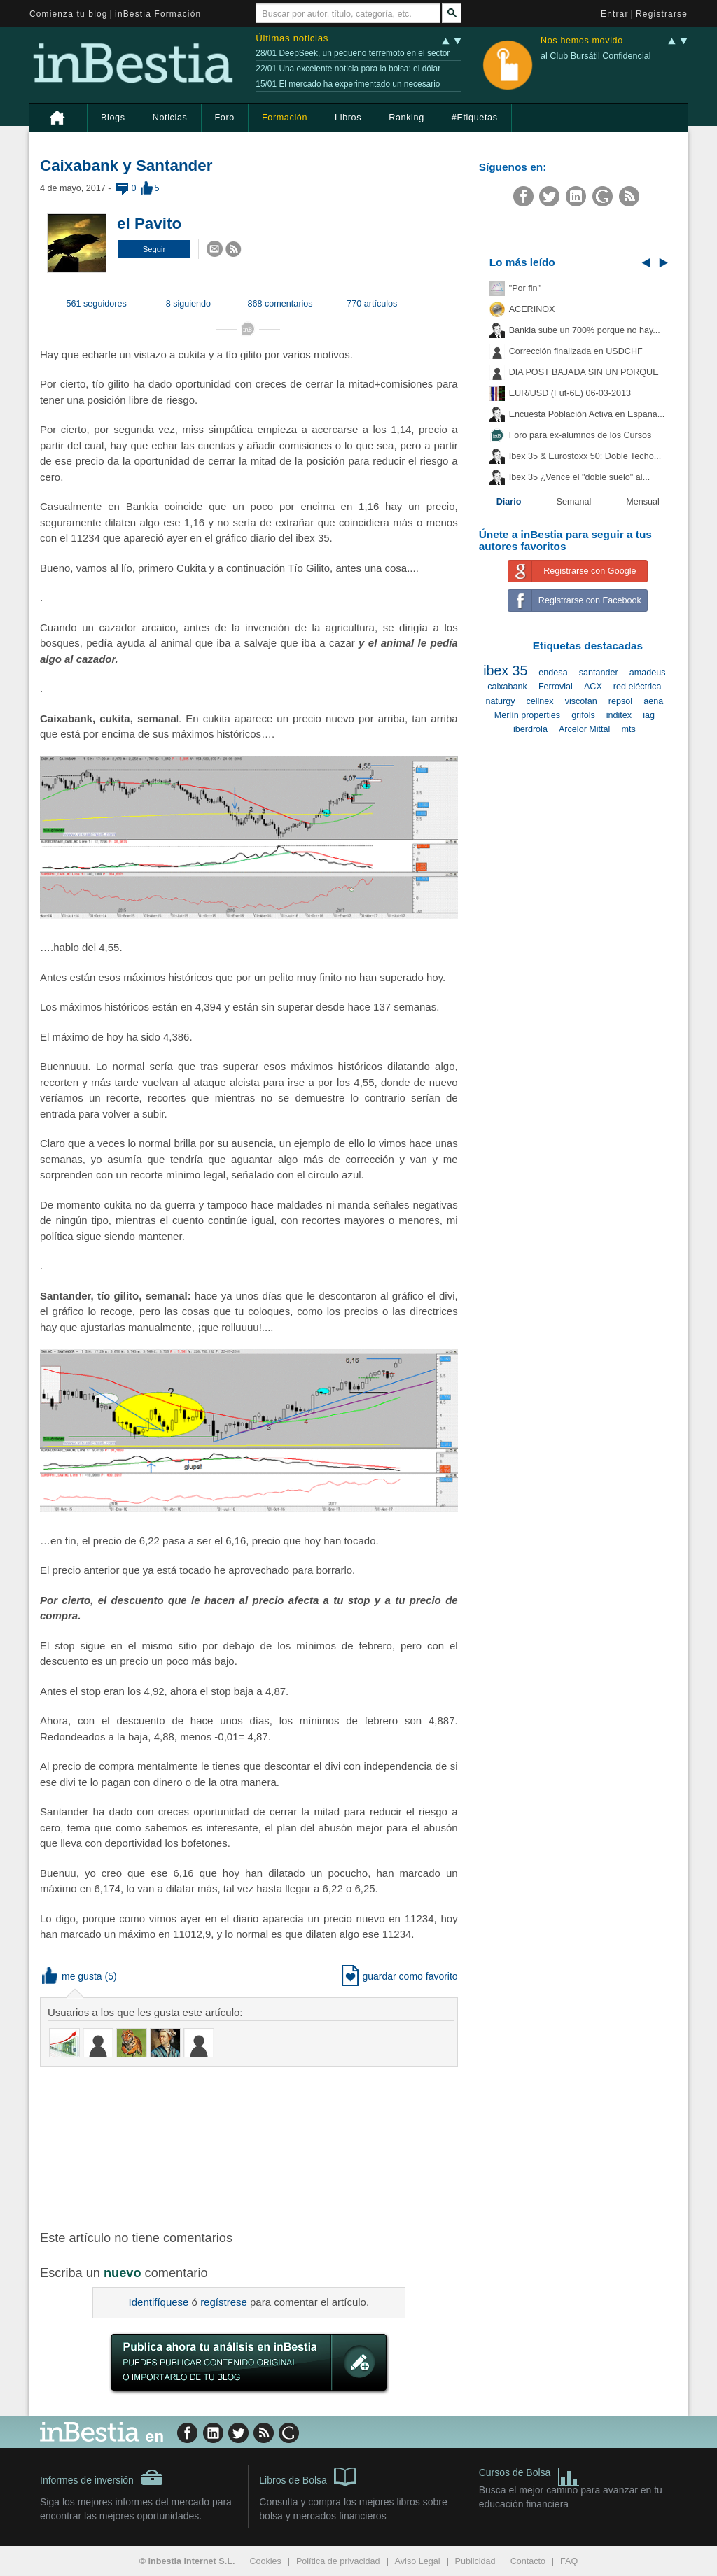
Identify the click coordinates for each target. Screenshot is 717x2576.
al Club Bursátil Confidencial (596, 56)
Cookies (265, 2561)
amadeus (647, 672)
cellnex (539, 701)
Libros (348, 117)
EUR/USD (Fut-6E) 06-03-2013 (570, 393)
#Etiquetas (475, 117)
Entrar (615, 14)
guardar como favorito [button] (399, 1976)
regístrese (223, 2302)
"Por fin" (525, 288)
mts (628, 729)
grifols (583, 715)
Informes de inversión (101, 2477)
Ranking (406, 117)
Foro (225, 117)
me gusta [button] (72, 1976)
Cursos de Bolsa (529, 2474)
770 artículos (372, 304)
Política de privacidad (338, 2561)
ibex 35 (505, 670)
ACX (593, 686)
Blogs (113, 117)
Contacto (527, 2561)
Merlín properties (527, 715)
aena (653, 701)
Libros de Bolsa (307, 2475)
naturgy (500, 701)
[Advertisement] (264, 2147)
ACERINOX (532, 309)
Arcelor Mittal (584, 729)
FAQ (569, 2561)
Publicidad (475, 2561)
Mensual (643, 502)
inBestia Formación (158, 14)
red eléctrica (637, 686)
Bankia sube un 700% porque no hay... (584, 330)
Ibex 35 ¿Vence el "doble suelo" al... (579, 477)
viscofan (581, 701)
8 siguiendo (188, 304)
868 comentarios (280, 304)
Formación (284, 117)
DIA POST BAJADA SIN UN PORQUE (584, 372)
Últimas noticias (292, 38)
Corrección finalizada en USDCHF (576, 351)
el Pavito (149, 223)
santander (598, 672)
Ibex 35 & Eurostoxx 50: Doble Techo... (585, 456)
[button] (154, 249)
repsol (620, 701)
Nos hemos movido (582, 40)
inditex (619, 715)
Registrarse (662, 14)
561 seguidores (97, 304)
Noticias (170, 117)
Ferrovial (555, 686)
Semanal (574, 502)
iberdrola (530, 729)
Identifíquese (159, 2302)
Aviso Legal (417, 2561)
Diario (509, 502)
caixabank (507, 686)
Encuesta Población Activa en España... (587, 414)
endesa (552, 672)
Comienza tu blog (68, 14)
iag (649, 715)
